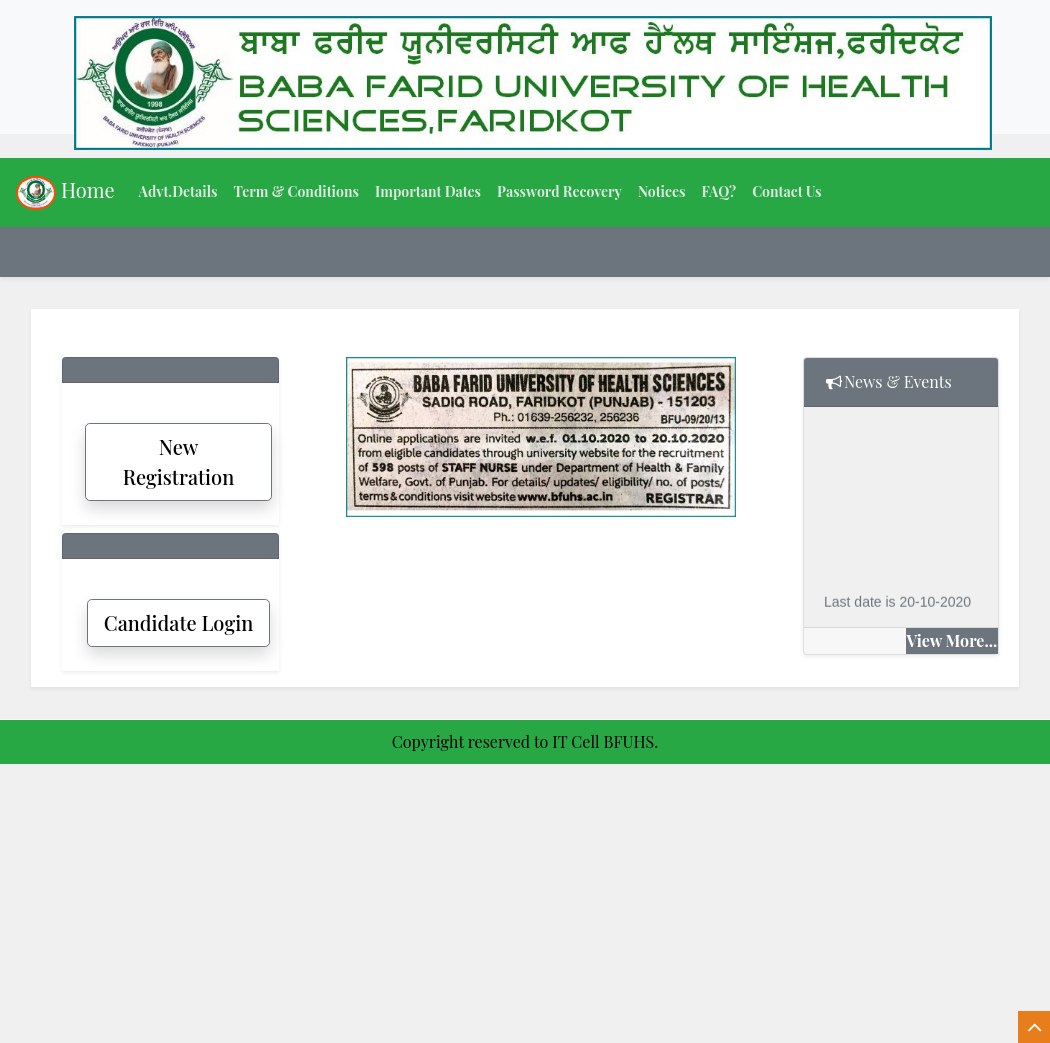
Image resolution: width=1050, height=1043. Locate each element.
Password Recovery (559, 191)
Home (65, 193)
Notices (662, 191)
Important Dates (428, 191)
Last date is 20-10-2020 (897, 603)
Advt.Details (178, 191)
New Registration (179, 461)
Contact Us (786, 191)
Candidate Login (178, 622)
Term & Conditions (296, 191)
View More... (952, 640)
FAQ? (718, 191)
